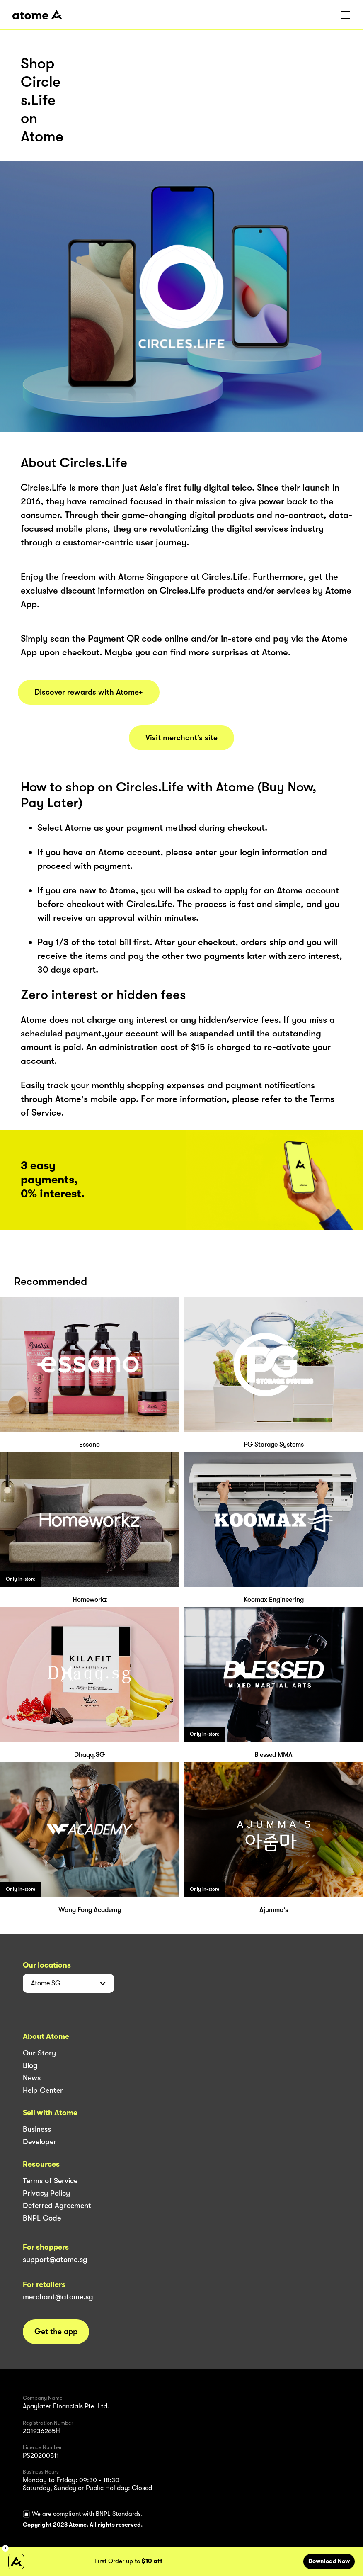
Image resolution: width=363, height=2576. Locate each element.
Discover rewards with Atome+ (88, 692)
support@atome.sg (55, 2259)
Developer (39, 2142)
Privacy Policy (46, 2193)
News (32, 2078)
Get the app (55, 2331)
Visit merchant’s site (181, 737)
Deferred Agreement (57, 2205)
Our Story (39, 2053)
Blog (30, 2065)
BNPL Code (42, 2218)
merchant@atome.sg (58, 2297)
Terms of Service (50, 2181)
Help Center (43, 2090)
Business (37, 2129)
